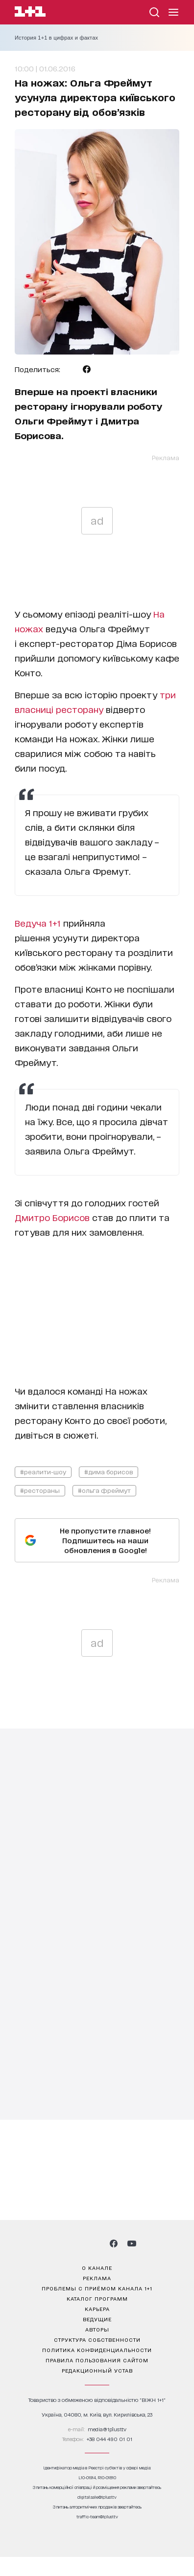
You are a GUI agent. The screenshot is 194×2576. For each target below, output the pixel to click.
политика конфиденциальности (97, 2350)
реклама (97, 2278)
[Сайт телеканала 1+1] (30, 13)
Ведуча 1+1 (39, 923)
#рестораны (40, 1490)
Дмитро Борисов (52, 1217)
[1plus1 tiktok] (96, 2243)
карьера (97, 2308)
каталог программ (97, 2298)
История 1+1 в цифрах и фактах (56, 38)
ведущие (97, 2319)
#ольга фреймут (104, 1490)
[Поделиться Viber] (102, 369)
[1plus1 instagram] (62, 2243)
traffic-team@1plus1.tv (97, 2516)
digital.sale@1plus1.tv (97, 2497)
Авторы (97, 2329)
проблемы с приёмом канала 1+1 (97, 2288)
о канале (97, 2267)
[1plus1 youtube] (131, 2243)
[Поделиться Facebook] (87, 369)
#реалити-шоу (43, 1471)
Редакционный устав (97, 2370)
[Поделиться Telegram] (71, 369)
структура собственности (97, 2339)
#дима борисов (108, 1471)
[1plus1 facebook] (114, 2243)
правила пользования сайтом (97, 2360)
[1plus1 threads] (79, 2243)
